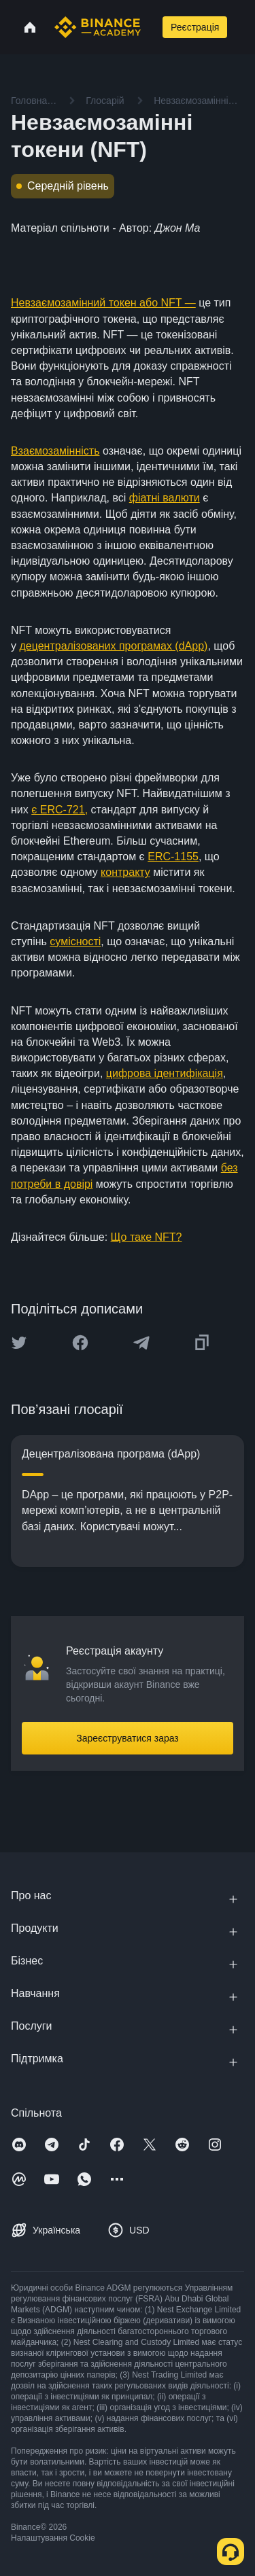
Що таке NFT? (146, 1237)
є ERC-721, (59, 809)
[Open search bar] (150, 27)
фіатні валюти (164, 498)
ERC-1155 (173, 856)
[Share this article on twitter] (19, 1343)
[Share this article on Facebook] (80, 1343)
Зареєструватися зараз (127, 1738)
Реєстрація (195, 27)
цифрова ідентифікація (164, 1073)
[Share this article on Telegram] (141, 1343)
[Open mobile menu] (243, 27)
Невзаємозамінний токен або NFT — (103, 302)
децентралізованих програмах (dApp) (113, 646)
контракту (125, 872)
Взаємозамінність (55, 451)
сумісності (75, 941)
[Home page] (97, 27)
